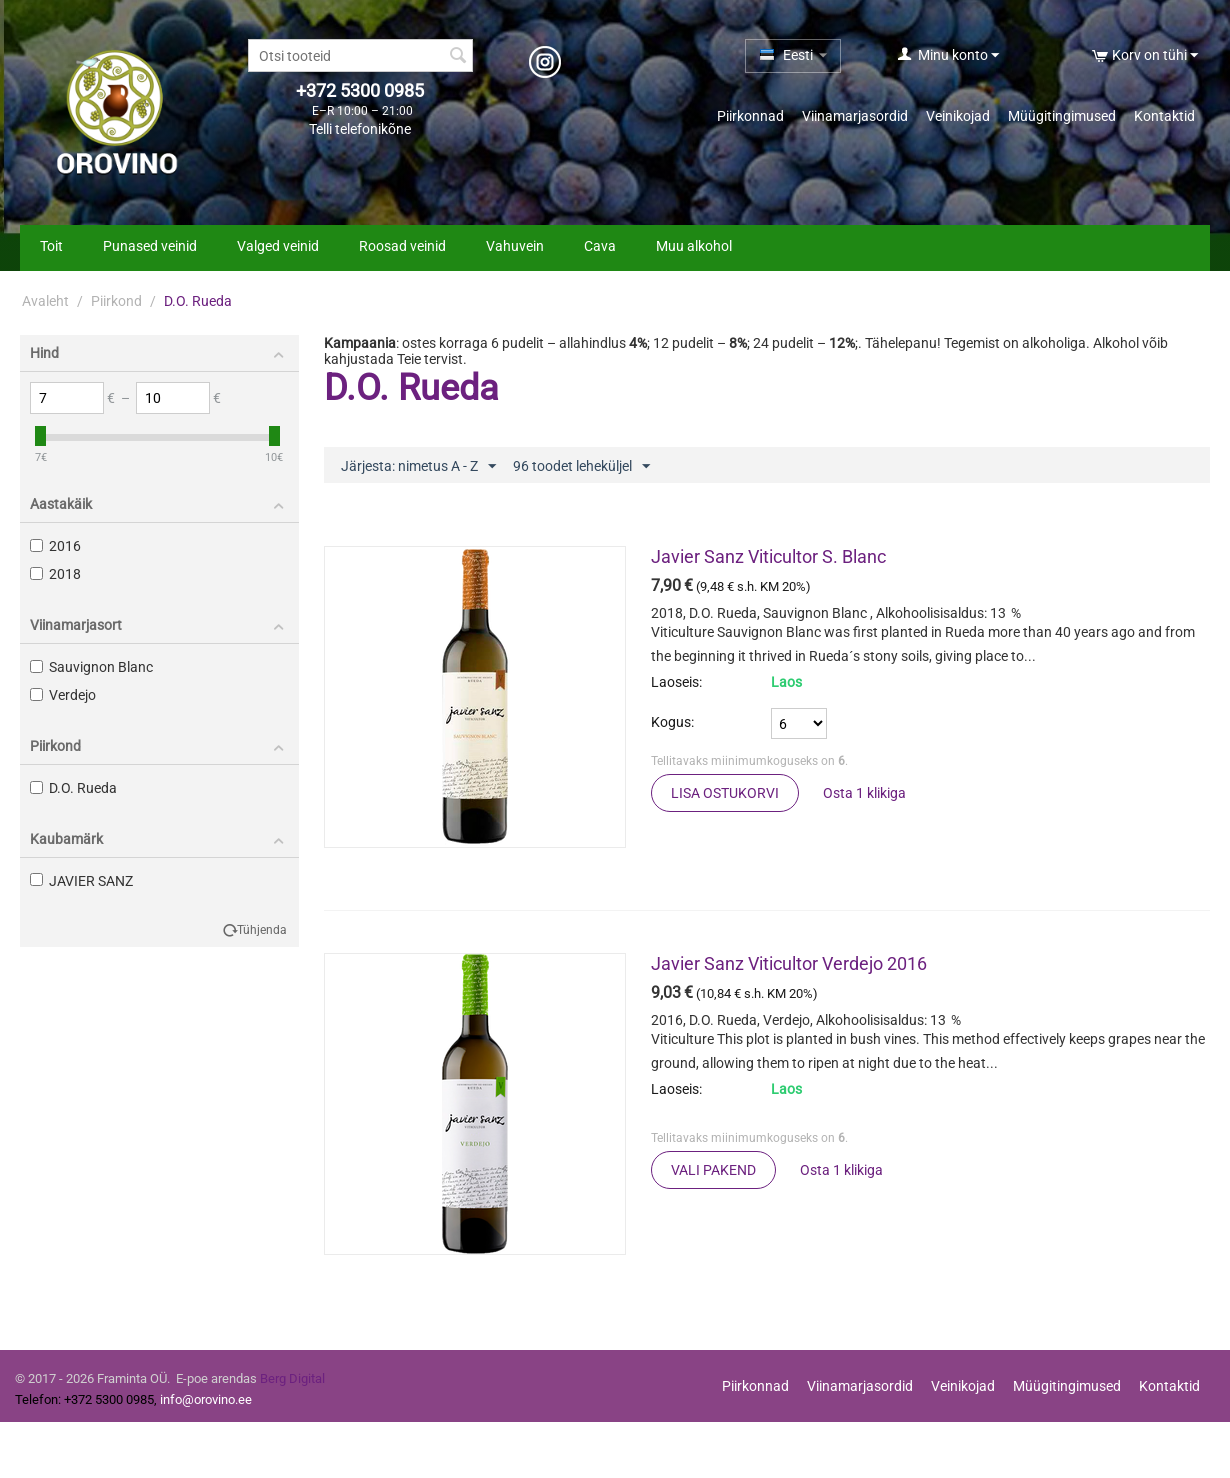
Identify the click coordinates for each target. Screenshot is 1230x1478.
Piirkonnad (750, 116)
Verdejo (63, 695)
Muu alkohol (694, 246)
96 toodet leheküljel (581, 467)
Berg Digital (292, 1378)
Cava (600, 246)
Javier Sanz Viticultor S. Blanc (768, 556)
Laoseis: (676, 682)
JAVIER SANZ (81, 881)
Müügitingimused (1062, 116)
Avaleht (45, 301)
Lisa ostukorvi (725, 793)
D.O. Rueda (73, 788)
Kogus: (672, 722)
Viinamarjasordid (855, 116)
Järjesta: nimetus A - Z (418, 467)
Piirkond (116, 301)
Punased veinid (150, 246)
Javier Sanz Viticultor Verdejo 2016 (789, 963)
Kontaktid (1164, 116)
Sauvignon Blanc (91, 667)
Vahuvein (515, 246)
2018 (55, 574)
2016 (55, 546)
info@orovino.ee (206, 1399)
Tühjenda (262, 930)
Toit (51, 246)
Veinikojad (958, 116)
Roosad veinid (402, 246)
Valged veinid (278, 246)
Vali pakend (713, 1170)
